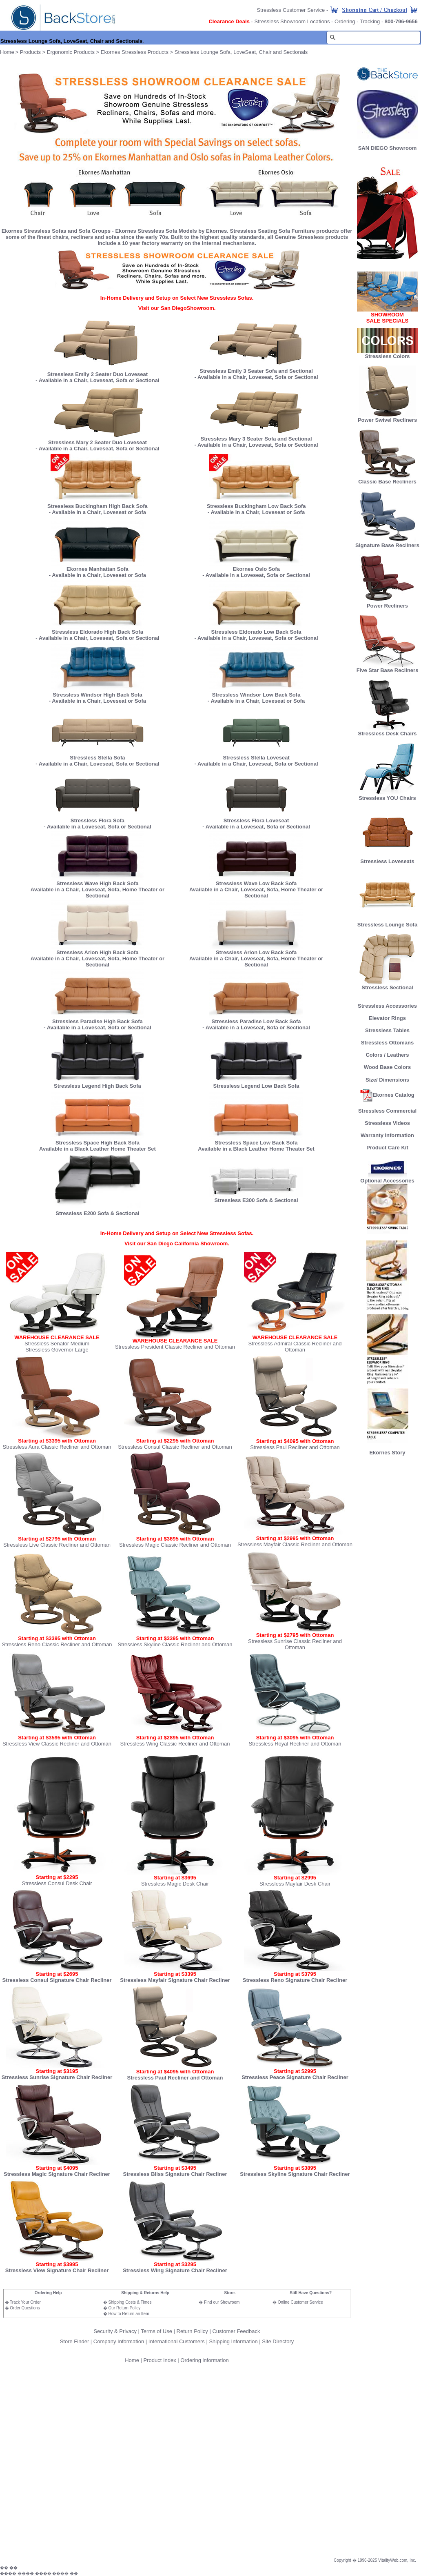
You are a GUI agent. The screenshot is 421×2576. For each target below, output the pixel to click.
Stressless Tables (387, 1030)
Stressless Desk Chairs (387, 731)
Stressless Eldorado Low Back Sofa (256, 632)
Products (30, 52)
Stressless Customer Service (291, 10)
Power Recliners (387, 603)
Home (132, 2360)
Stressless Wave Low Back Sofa (256, 883)
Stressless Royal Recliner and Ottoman (295, 1744)
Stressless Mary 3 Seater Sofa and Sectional (256, 439)
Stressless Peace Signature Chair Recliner (295, 2077)
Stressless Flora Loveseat (256, 818)
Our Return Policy (124, 2308)
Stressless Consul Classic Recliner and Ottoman (175, 1447)
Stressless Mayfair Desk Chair (294, 1884)
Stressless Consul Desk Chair (57, 1883)
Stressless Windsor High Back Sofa (97, 695)
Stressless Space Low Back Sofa (256, 1143)
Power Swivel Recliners (387, 420)
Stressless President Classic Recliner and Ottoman (175, 1347)
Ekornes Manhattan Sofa (97, 569)
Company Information (118, 2341)
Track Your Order (25, 2302)
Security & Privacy (114, 2331)
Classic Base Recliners (387, 479)
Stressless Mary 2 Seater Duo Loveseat (97, 442)
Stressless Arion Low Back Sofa (256, 952)
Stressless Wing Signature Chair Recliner (175, 2270)
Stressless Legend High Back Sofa (97, 1086)
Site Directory (278, 2341)
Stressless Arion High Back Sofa (97, 952)
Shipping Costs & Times (129, 2302)
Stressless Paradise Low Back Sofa (256, 1021)
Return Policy (192, 2331)
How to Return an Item (128, 2313)
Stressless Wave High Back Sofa (97, 883)
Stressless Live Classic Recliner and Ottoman (57, 1545)
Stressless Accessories (387, 1006)
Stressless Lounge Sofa (387, 922)
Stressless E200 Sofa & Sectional (97, 1213)
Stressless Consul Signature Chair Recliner (56, 1980)
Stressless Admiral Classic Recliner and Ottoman (294, 1346)
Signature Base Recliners (387, 542)
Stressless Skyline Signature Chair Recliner (295, 2174)
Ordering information (204, 2360)
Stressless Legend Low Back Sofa (256, 1086)
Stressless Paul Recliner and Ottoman (295, 1447)
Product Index (159, 2360)
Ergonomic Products (71, 52)
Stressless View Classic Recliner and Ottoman (56, 1744)
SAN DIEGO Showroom (387, 148)
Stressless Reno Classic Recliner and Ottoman (57, 1644)
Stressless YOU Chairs (387, 795)
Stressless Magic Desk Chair (175, 1884)
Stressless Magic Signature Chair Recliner (57, 2174)
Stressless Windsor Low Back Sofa (256, 695)
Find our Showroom (221, 2302)
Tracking (370, 21)
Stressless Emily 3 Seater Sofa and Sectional (255, 371)
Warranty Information (387, 1135)
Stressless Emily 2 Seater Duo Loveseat (97, 374)
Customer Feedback (236, 2331)
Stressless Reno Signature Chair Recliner (295, 1980)
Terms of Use (156, 2331)
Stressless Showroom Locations (292, 21)
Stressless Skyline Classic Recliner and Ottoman (174, 1644)
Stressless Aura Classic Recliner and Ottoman (57, 1447)
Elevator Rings (387, 1018)
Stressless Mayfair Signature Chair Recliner (175, 1980)
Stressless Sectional (387, 985)
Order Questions (25, 2308)
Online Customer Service (300, 2302)
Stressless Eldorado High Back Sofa (97, 632)
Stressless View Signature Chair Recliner (57, 2270)
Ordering (345, 21)
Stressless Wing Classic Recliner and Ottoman (175, 1744)
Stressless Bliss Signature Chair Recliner (175, 2174)
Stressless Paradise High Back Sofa (97, 1021)
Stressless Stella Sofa (97, 755)
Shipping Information (233, 2341)
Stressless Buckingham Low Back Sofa (256, 506)
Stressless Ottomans (387, 1043)
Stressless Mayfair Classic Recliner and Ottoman (294, 1544)
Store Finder (74, 2341)
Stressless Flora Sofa (97, 818)
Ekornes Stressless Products (134, 52)
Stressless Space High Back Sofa (97, 1143)
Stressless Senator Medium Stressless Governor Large (56, 1346)
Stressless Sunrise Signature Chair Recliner (57, 2077)
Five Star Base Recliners (388, 667)
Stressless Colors (387, 356)
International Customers (176, 2341)
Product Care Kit (387, 1147)
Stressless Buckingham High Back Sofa (97, 506)
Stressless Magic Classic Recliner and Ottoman (175, 1545)
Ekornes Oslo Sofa (256, 569)
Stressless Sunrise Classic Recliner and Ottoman (295, 1644)
